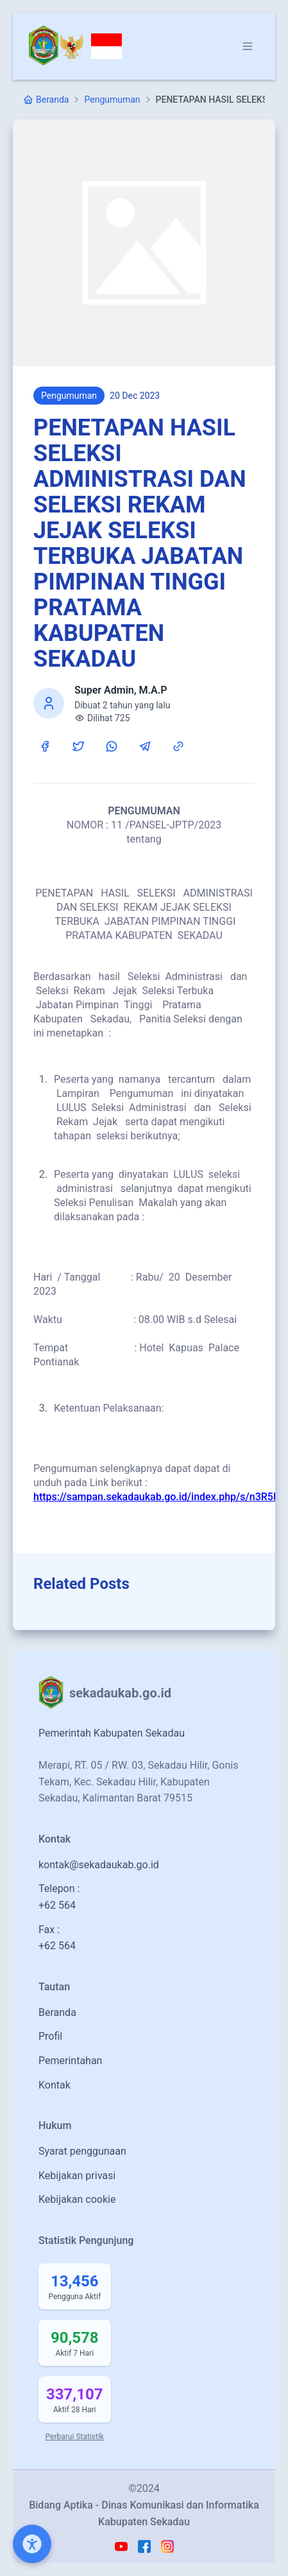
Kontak (54, 2085)
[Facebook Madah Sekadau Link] (144, 2546)
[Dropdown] (247, 46)
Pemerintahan (70, 2061)
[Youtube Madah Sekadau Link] (121, 2546)
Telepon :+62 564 (59, 1896)
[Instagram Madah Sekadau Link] (167, 2546)
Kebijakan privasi (76, 2175)
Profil (50, 2036)
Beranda (57, 2012)
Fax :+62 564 (57, 1937)
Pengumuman (112, 99)
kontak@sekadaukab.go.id (98, 1865)
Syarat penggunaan (82, 2151)
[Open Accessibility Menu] (32, 2544)
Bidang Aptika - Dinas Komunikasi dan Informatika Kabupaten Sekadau (144, 2513)
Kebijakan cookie (76, 2199)
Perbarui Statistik (75, 2436)
